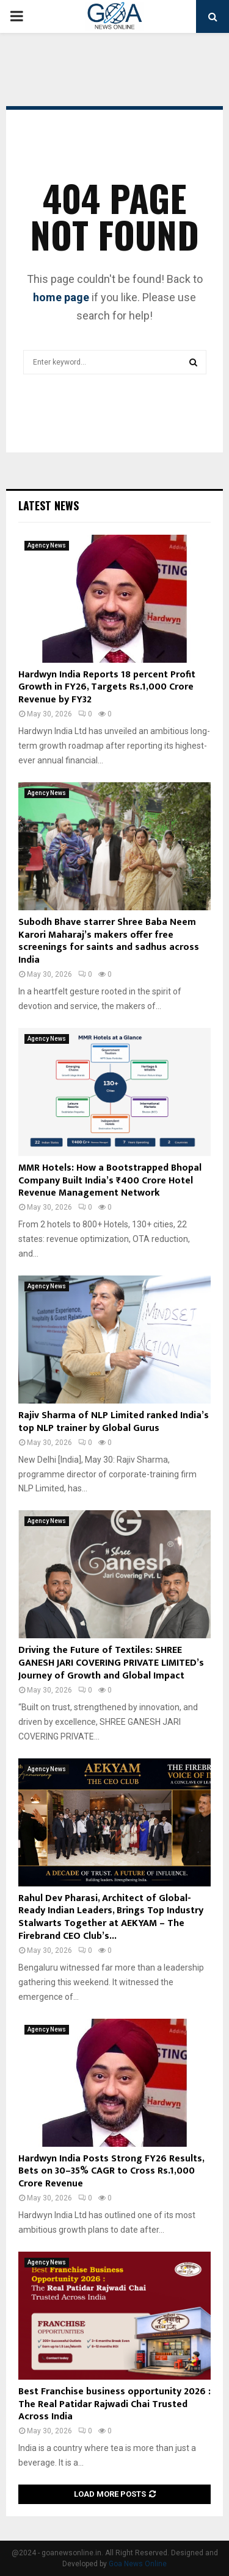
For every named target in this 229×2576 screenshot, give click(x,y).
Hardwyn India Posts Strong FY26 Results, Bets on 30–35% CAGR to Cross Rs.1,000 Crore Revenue (111, 2171)
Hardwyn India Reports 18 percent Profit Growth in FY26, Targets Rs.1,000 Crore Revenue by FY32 (106, 687)
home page (61, 297)
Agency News (46, 545)
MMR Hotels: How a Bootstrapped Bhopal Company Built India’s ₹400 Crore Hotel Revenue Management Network (110, 1181)
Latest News (48, 505)
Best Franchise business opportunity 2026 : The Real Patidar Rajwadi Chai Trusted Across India (114, 2404)
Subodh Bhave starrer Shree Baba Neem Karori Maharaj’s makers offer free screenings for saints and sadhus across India (108, 941)
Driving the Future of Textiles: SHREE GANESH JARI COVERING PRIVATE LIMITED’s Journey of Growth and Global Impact (111, 1663)
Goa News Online (138, 2564)
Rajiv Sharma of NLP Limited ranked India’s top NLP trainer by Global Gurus (113, 1421)
